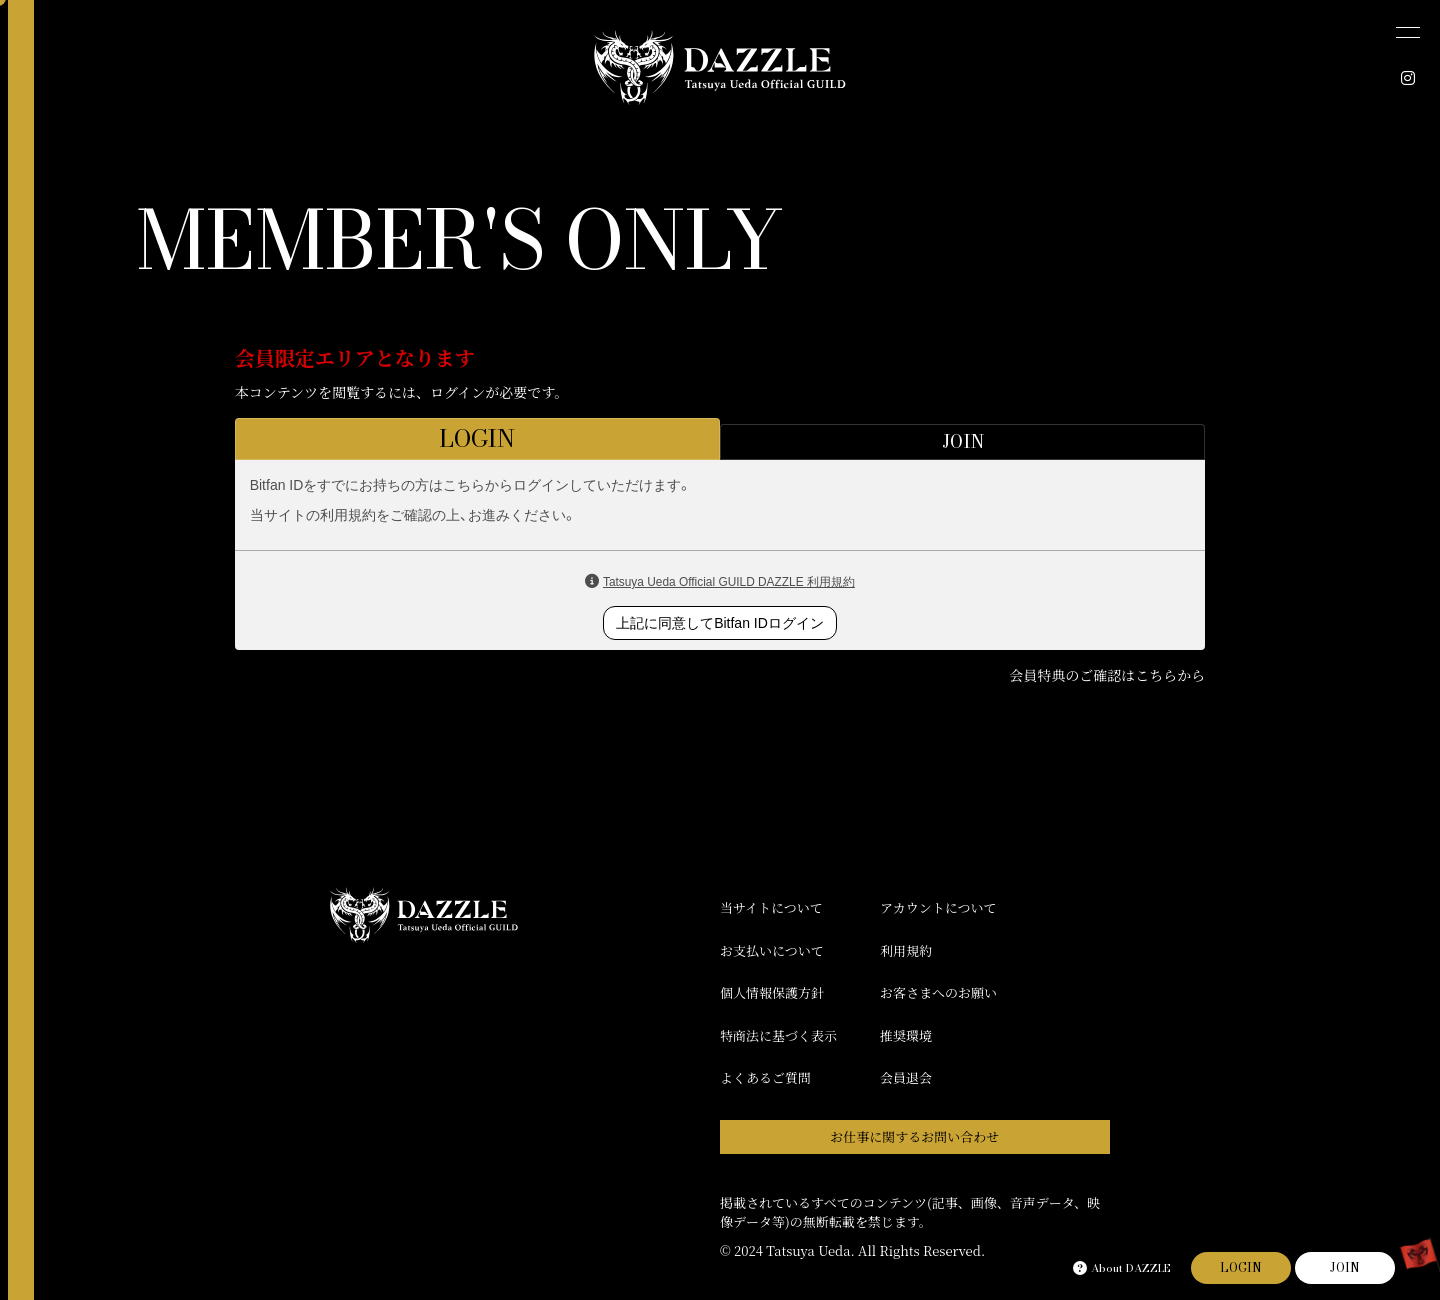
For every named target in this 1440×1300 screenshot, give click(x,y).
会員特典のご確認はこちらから (1107, 675)
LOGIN (1241, 1267)
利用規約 (906, 950)
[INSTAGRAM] (1408, 78)
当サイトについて (771, 907)
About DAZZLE (1122, 1268)
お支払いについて (772, 950)
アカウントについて (938, 907)
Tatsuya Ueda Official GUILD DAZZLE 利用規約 (729, 582)
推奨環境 (906, 1035)
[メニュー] (1408, 32)
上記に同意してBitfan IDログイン (720, 623)
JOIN (1345, 1267)
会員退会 (906, 1077)
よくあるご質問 (765, 1077)
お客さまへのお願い (938, 992)
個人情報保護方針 (772, 992)
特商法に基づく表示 (778, 1035)
